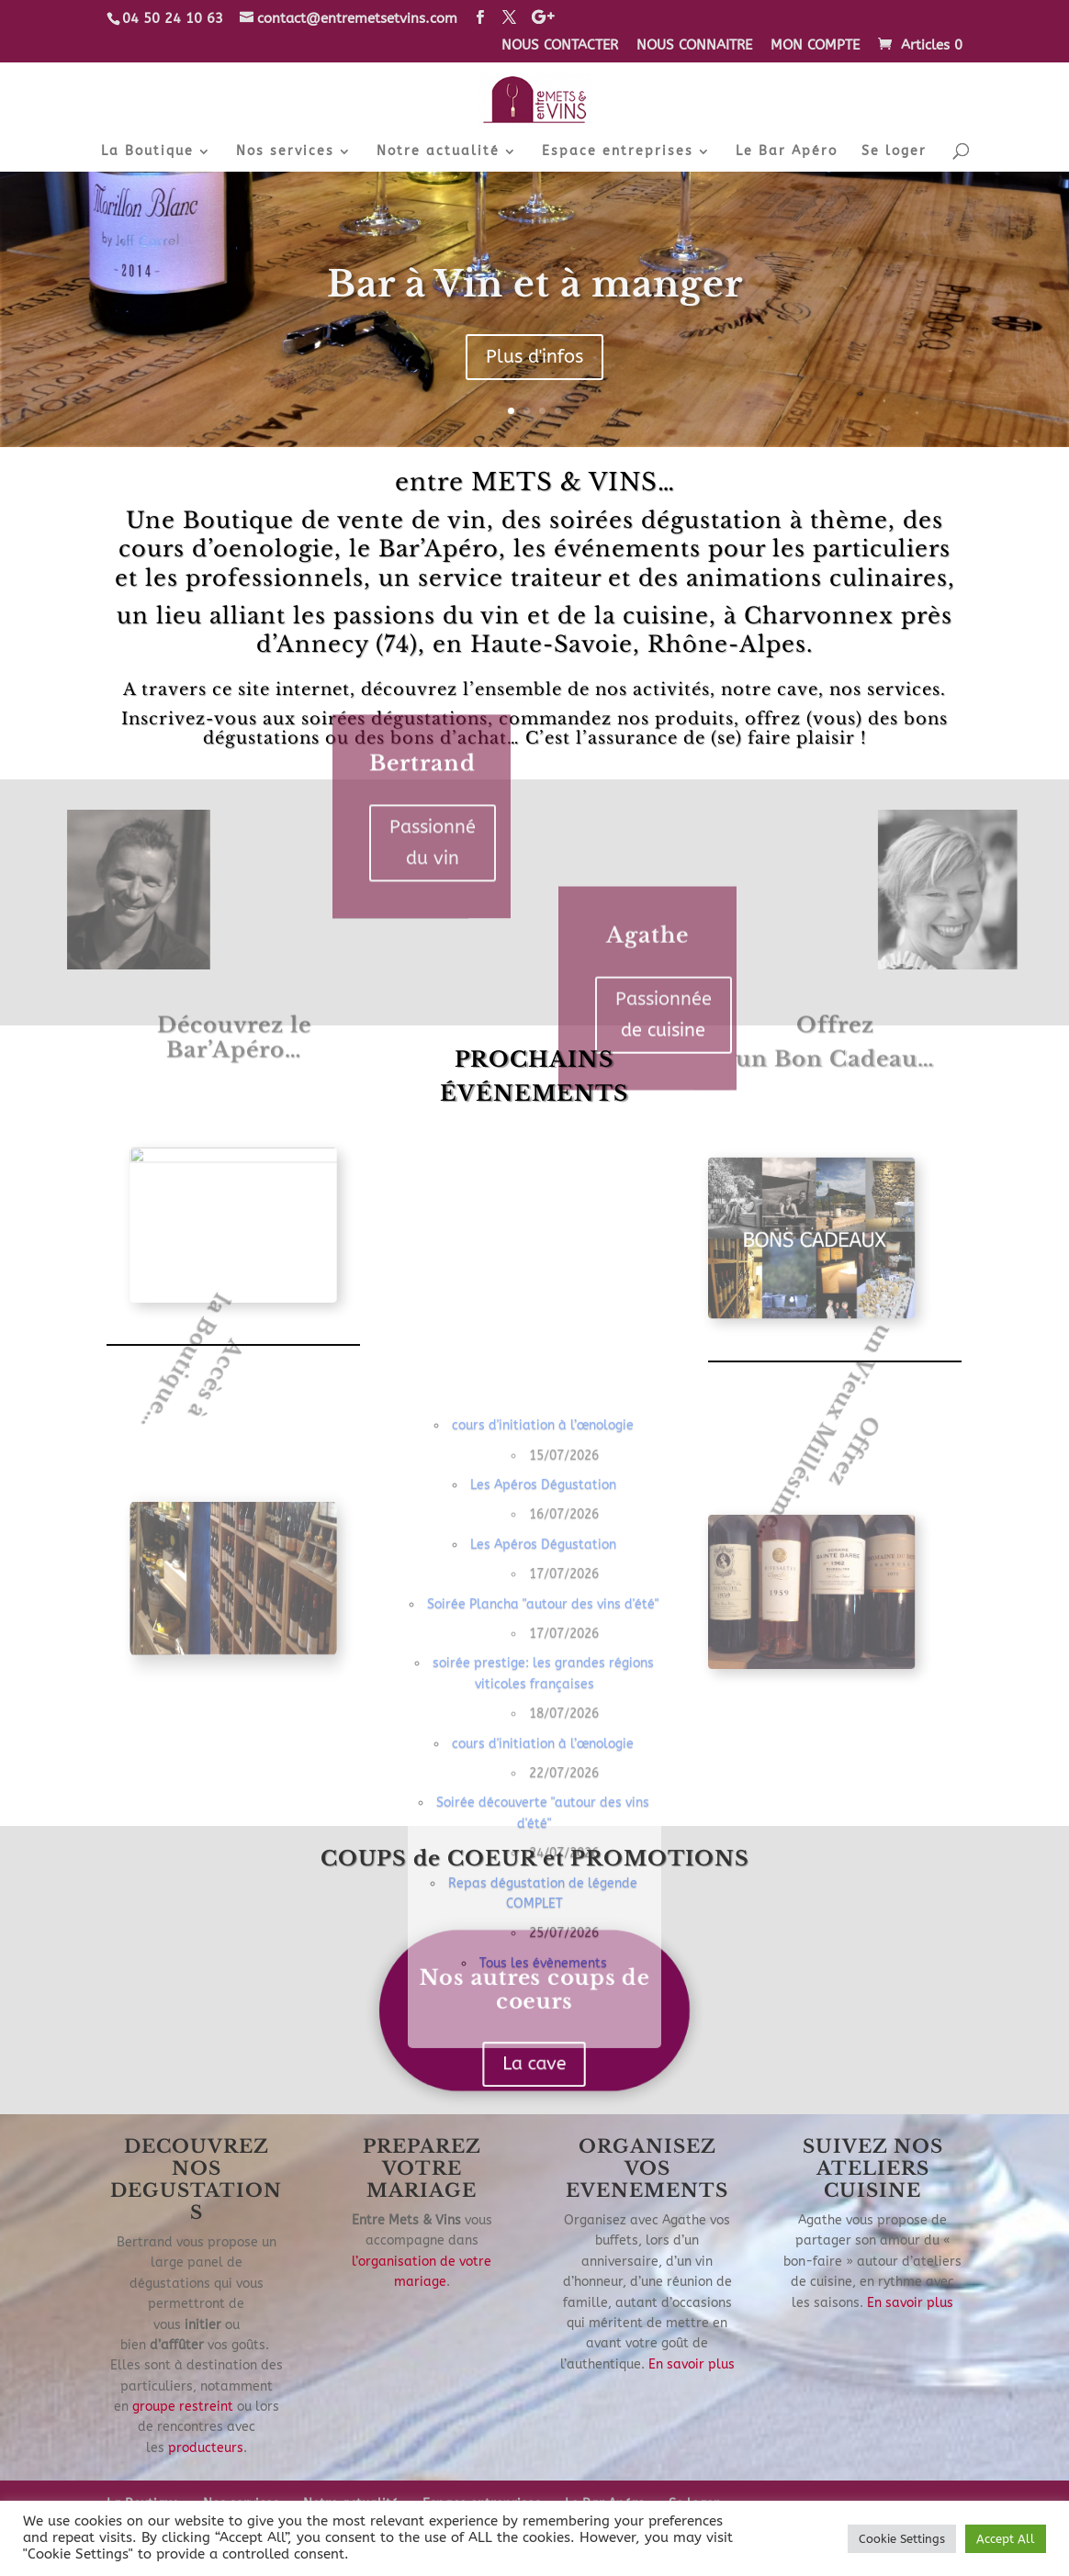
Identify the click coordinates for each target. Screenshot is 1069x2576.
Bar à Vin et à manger (535, 289)
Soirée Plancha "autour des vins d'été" (542, 1948)
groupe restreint (182, 2406)
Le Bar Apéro (787, 152)
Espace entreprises (617, 152)
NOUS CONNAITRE (694, 46)
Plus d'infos (534, 362)
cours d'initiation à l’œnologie (543, 1769)
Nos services (285, 152)
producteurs (205, 2448)
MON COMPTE (815, 46)
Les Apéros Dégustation (543, 1829)
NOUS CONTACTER (559, 46)
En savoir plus (691, 2364)
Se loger (894, 152)
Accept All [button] (1005, 2539)
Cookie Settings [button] (902, 2539)
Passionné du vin (432, 732)
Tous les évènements (543, 2307)
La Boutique (147, 152)
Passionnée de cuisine (663, 1125)
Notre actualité (438, 152)
